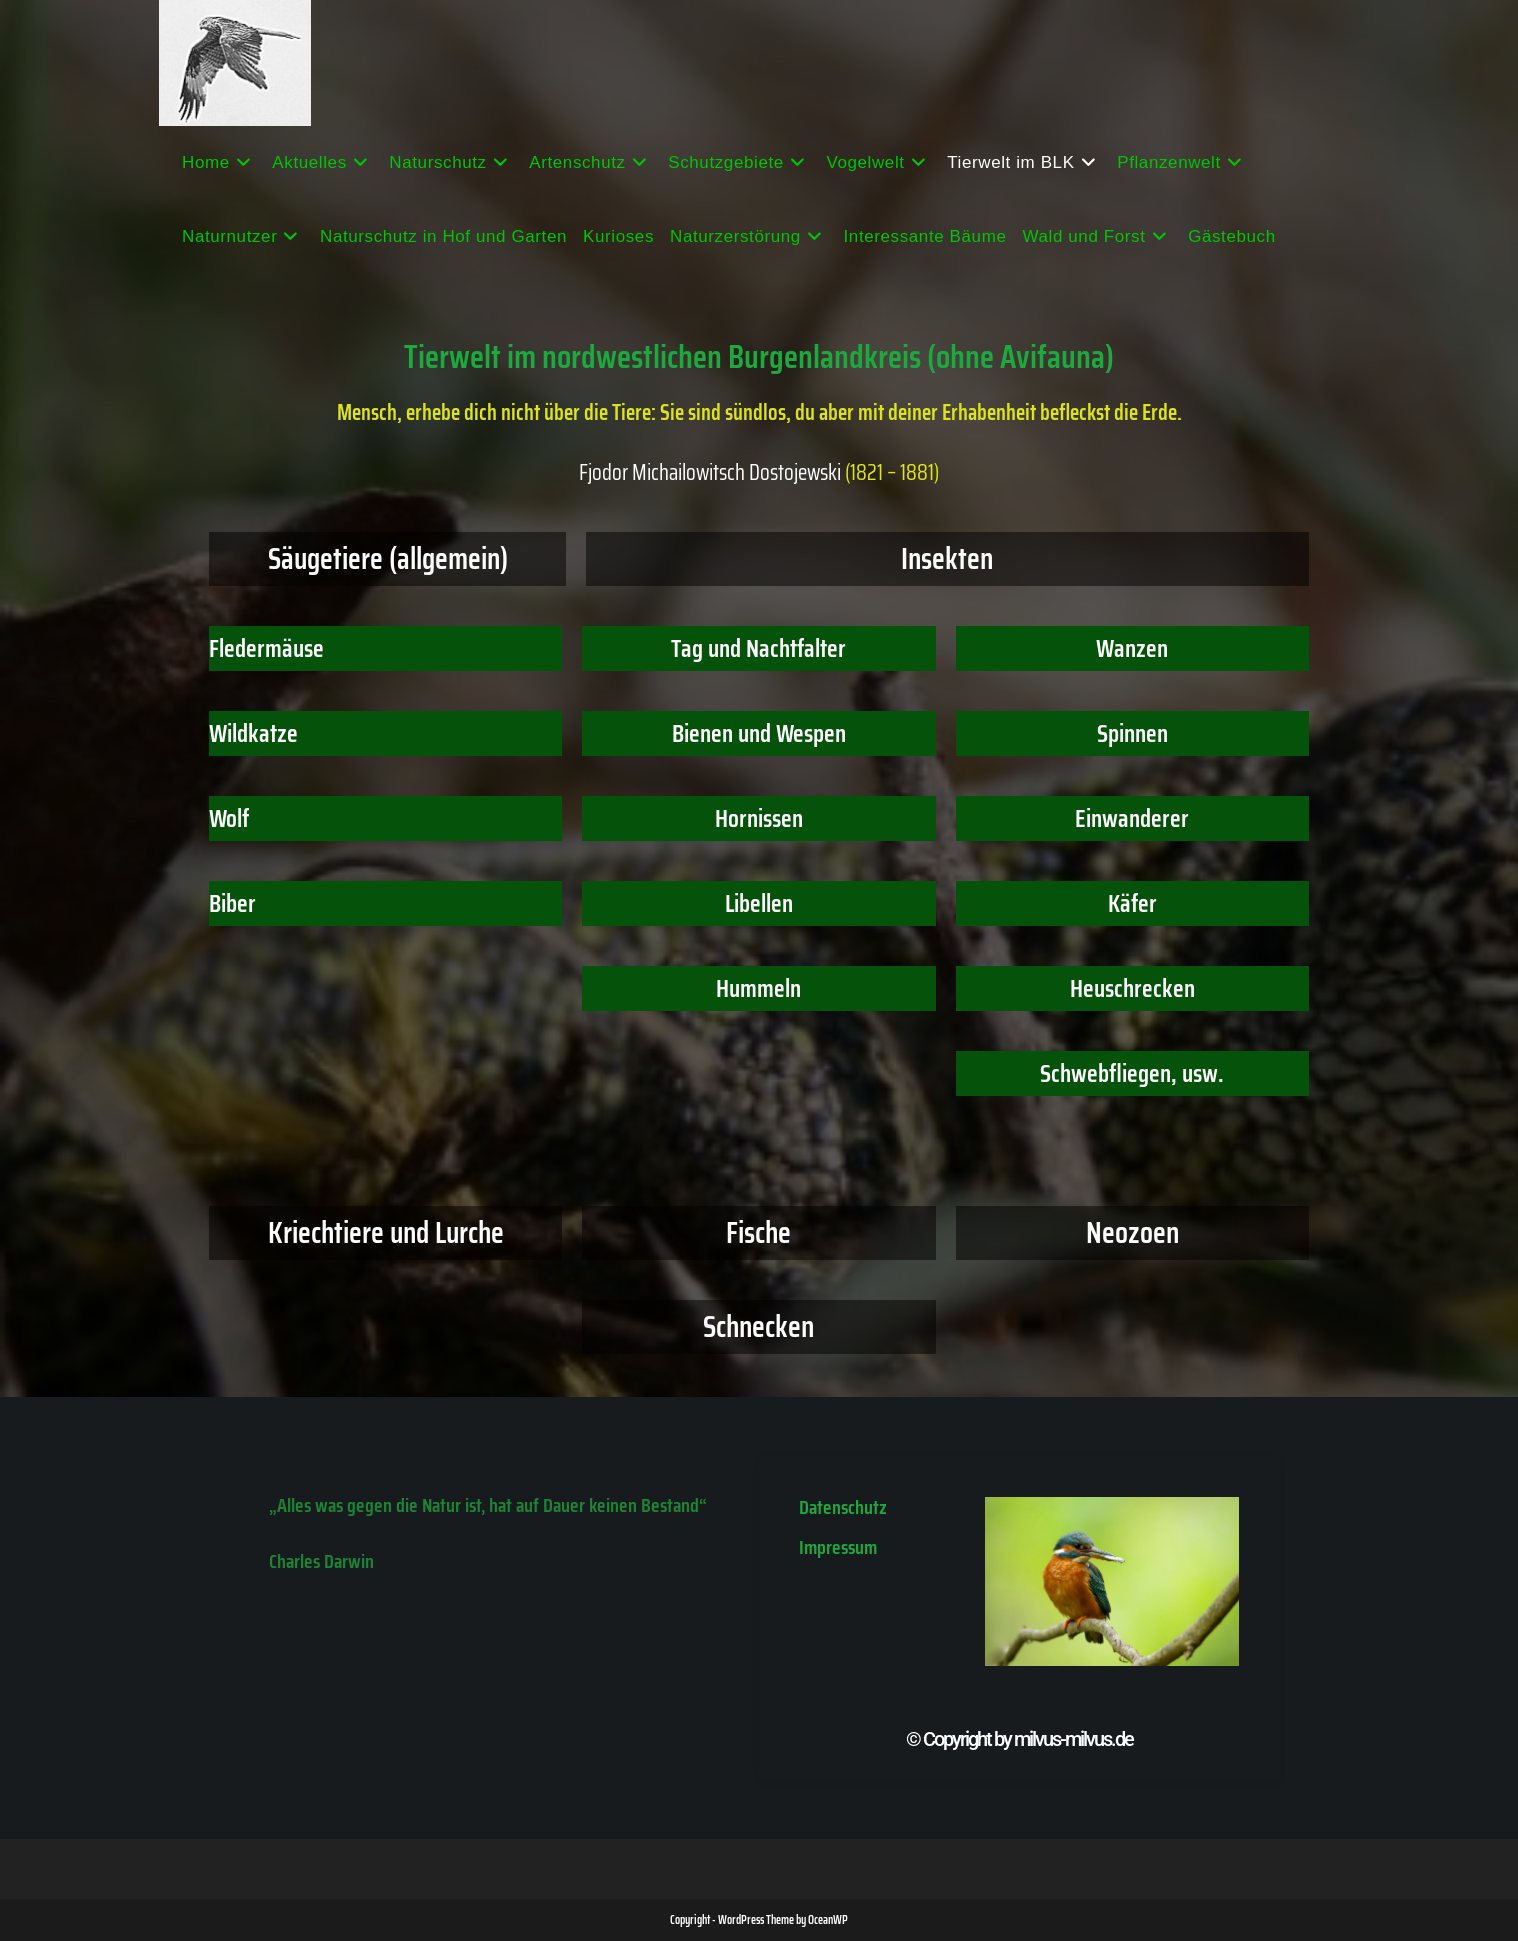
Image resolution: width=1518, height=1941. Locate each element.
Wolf (229, 818)
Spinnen (1132, 733)
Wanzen (1132, 648)
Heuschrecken (1132, 988)
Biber (232, 903)
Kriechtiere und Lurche (386, 1232)
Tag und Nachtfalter (758, 648)
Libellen (759, 903)
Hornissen (759, 818)
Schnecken (758, 1326)
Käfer (1132, 903)
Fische (758, 1232)
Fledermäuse (266, 648)
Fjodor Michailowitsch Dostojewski (710, 472)
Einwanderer (1132, 818)
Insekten (947, 558)
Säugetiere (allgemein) (388, 558)
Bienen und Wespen (759, 733)
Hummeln (758, 988)
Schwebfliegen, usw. (1132, 1073)
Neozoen (1132, 1232)
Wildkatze (253, 733)
